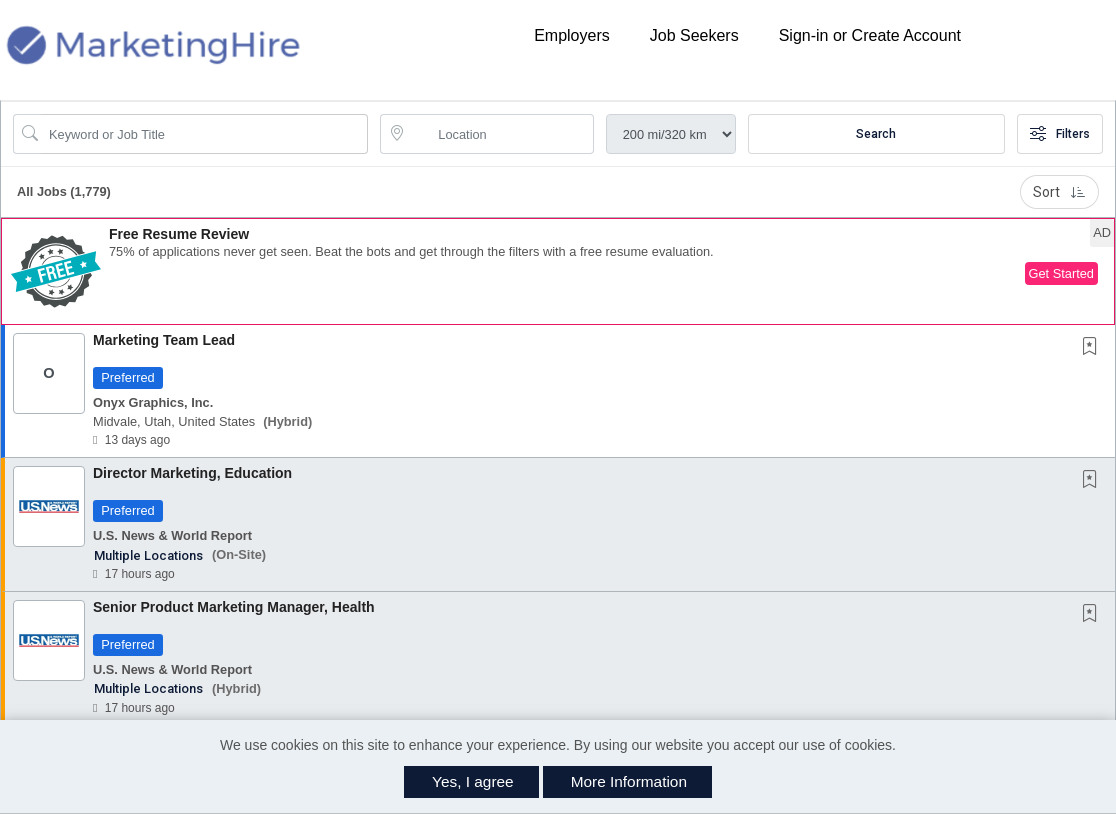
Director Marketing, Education (192, 473)
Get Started (1061, 273)
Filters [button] (1060, 134)
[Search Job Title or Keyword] (204, 134)
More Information (629, 781)
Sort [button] (1059, 192)
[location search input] (500, 134)
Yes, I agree (473, 781)
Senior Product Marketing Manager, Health (234, 607)
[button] (558, 271)
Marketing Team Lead (164, 340)
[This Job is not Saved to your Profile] (1094, 348)
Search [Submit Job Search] (876, 134)
